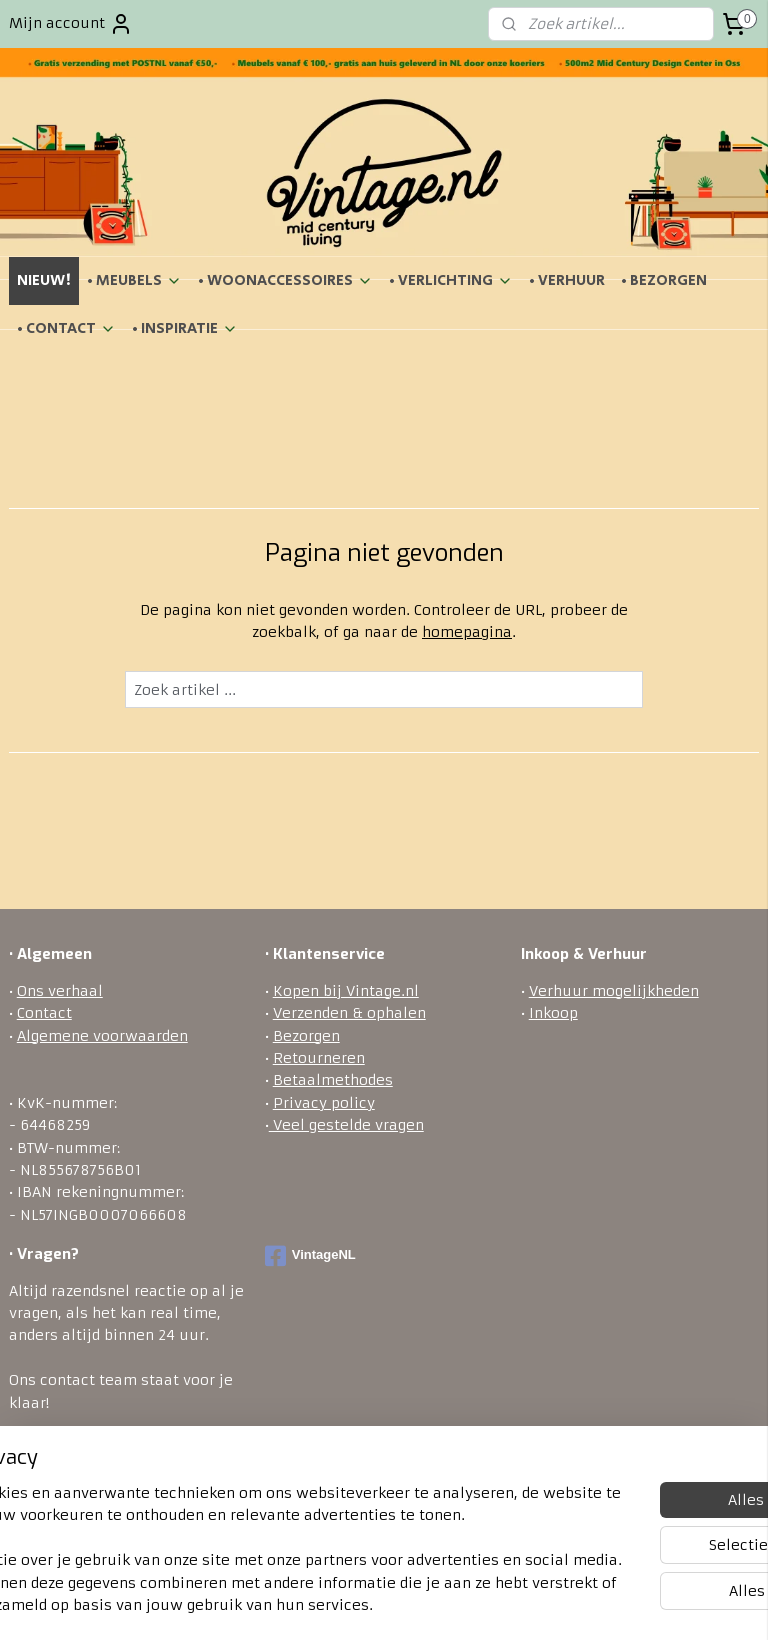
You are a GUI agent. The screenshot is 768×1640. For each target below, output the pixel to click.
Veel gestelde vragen (346, 1125)
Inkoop (553, 1013)
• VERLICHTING (451, 280)
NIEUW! (44, 280)
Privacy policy (324, 1103)
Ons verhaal (60, 991)
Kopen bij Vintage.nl (346, 991)
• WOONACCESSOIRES (285, 280)
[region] (252, 1516)
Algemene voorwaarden (102, 1036)
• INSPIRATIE (185, 328)
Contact (44, 1013)
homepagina (467, 632)
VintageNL (310, 1256)
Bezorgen (306, 1036)
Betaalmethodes (333, 1080)
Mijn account (71, 24)
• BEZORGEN (664, 280)
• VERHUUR (567, 280)
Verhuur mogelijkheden (614, 991)
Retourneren (319, 1058)
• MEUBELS (134, 280)
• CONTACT (66, 328)
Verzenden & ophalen (349, 1013)
